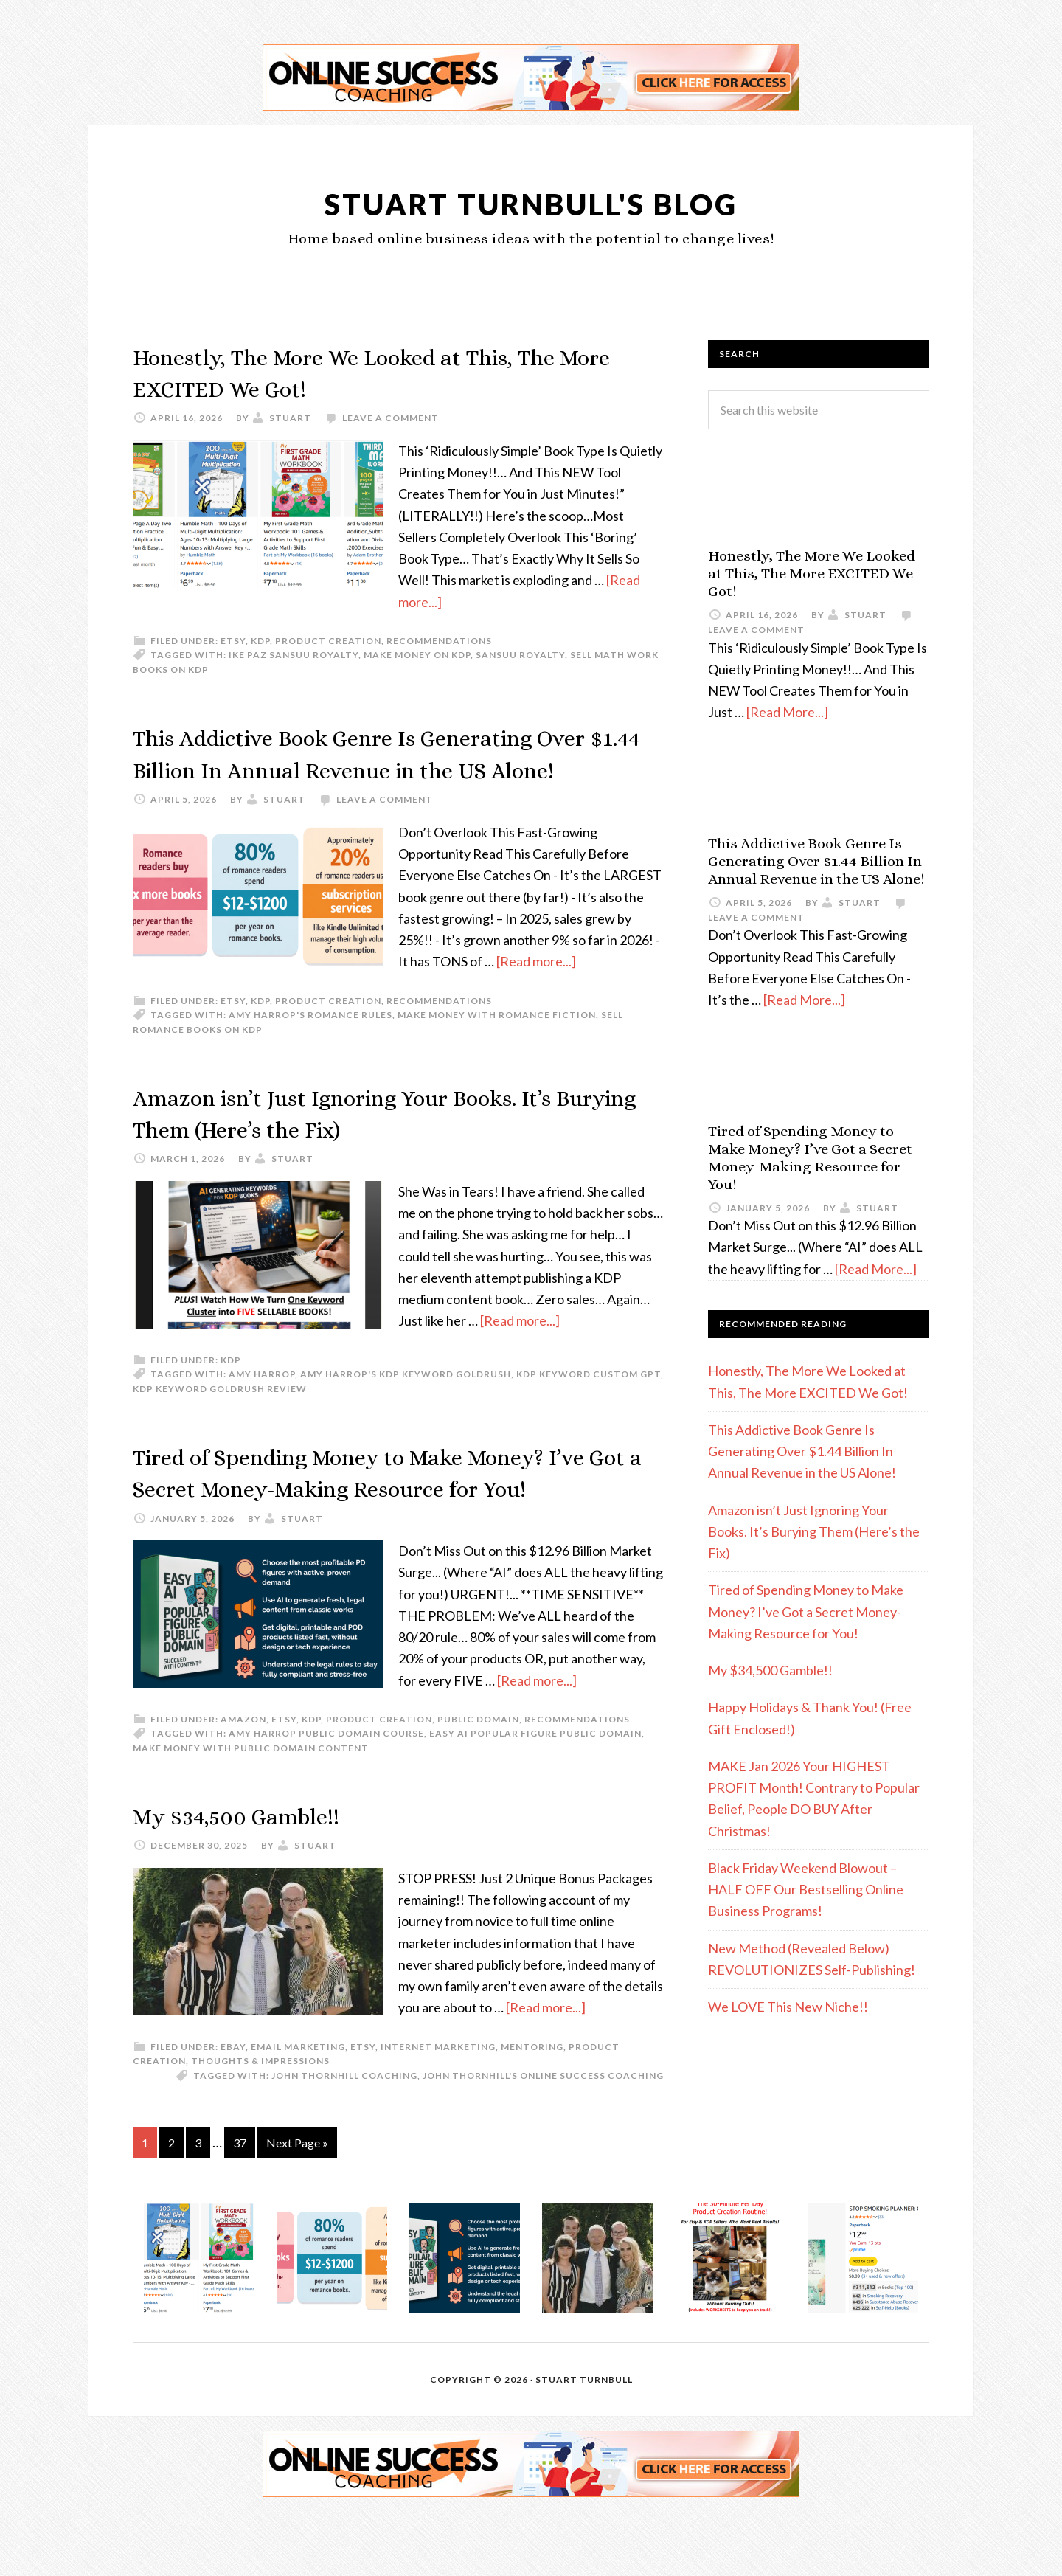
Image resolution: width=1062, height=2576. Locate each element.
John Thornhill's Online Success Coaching (543, 2138)
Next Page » (297, 2206)
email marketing (298, 2110)
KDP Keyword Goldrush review (220, 1420)
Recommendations (439, 640)
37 (239, 2206)
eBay (233, 2110)
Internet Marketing (438, 2110)
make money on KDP (417, 654)
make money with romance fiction (497, 1046)
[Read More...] (787, 712)
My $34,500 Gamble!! (256, 1879)
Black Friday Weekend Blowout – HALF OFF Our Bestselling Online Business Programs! (805, 1889)
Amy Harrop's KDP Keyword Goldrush (405, 1405)
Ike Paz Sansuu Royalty (293, 654)
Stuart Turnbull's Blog (531, 202)
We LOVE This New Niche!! (788, 2006)
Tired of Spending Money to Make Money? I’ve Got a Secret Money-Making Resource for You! (382, 1519)
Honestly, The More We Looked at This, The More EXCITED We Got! (811, 573)
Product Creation (328, 640)
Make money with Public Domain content (251, 1811)
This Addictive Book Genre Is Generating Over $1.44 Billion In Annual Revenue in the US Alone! (389, 768)
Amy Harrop (262, 1405)
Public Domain (478, 1782)
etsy (233, 640)
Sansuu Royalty (520, 654)
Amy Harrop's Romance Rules (310, 1046)
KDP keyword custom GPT (588, 1405)
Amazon (243, 1782)
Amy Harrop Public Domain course (326, 1797)
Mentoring (532, 2110)
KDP (260, 640)
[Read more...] (536, 993)
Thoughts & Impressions (260, 2124)
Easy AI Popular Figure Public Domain (535, 1797)
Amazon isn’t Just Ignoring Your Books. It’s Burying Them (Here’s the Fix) (814, 1532)
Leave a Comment (390, 417)
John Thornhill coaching (344, 2138)
